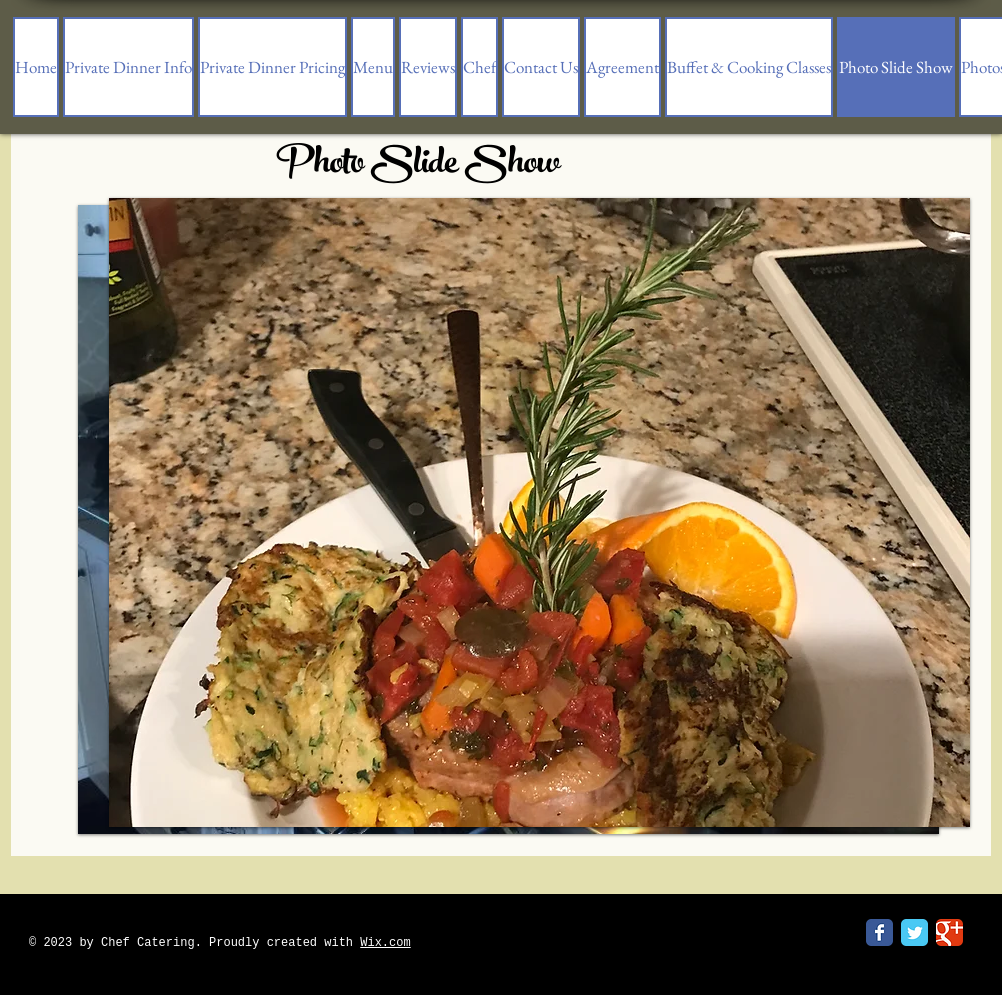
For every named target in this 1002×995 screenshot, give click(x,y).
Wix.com (385, 943)
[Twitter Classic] (914, 932)
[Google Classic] (949, 932)
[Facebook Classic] (879, 932)
